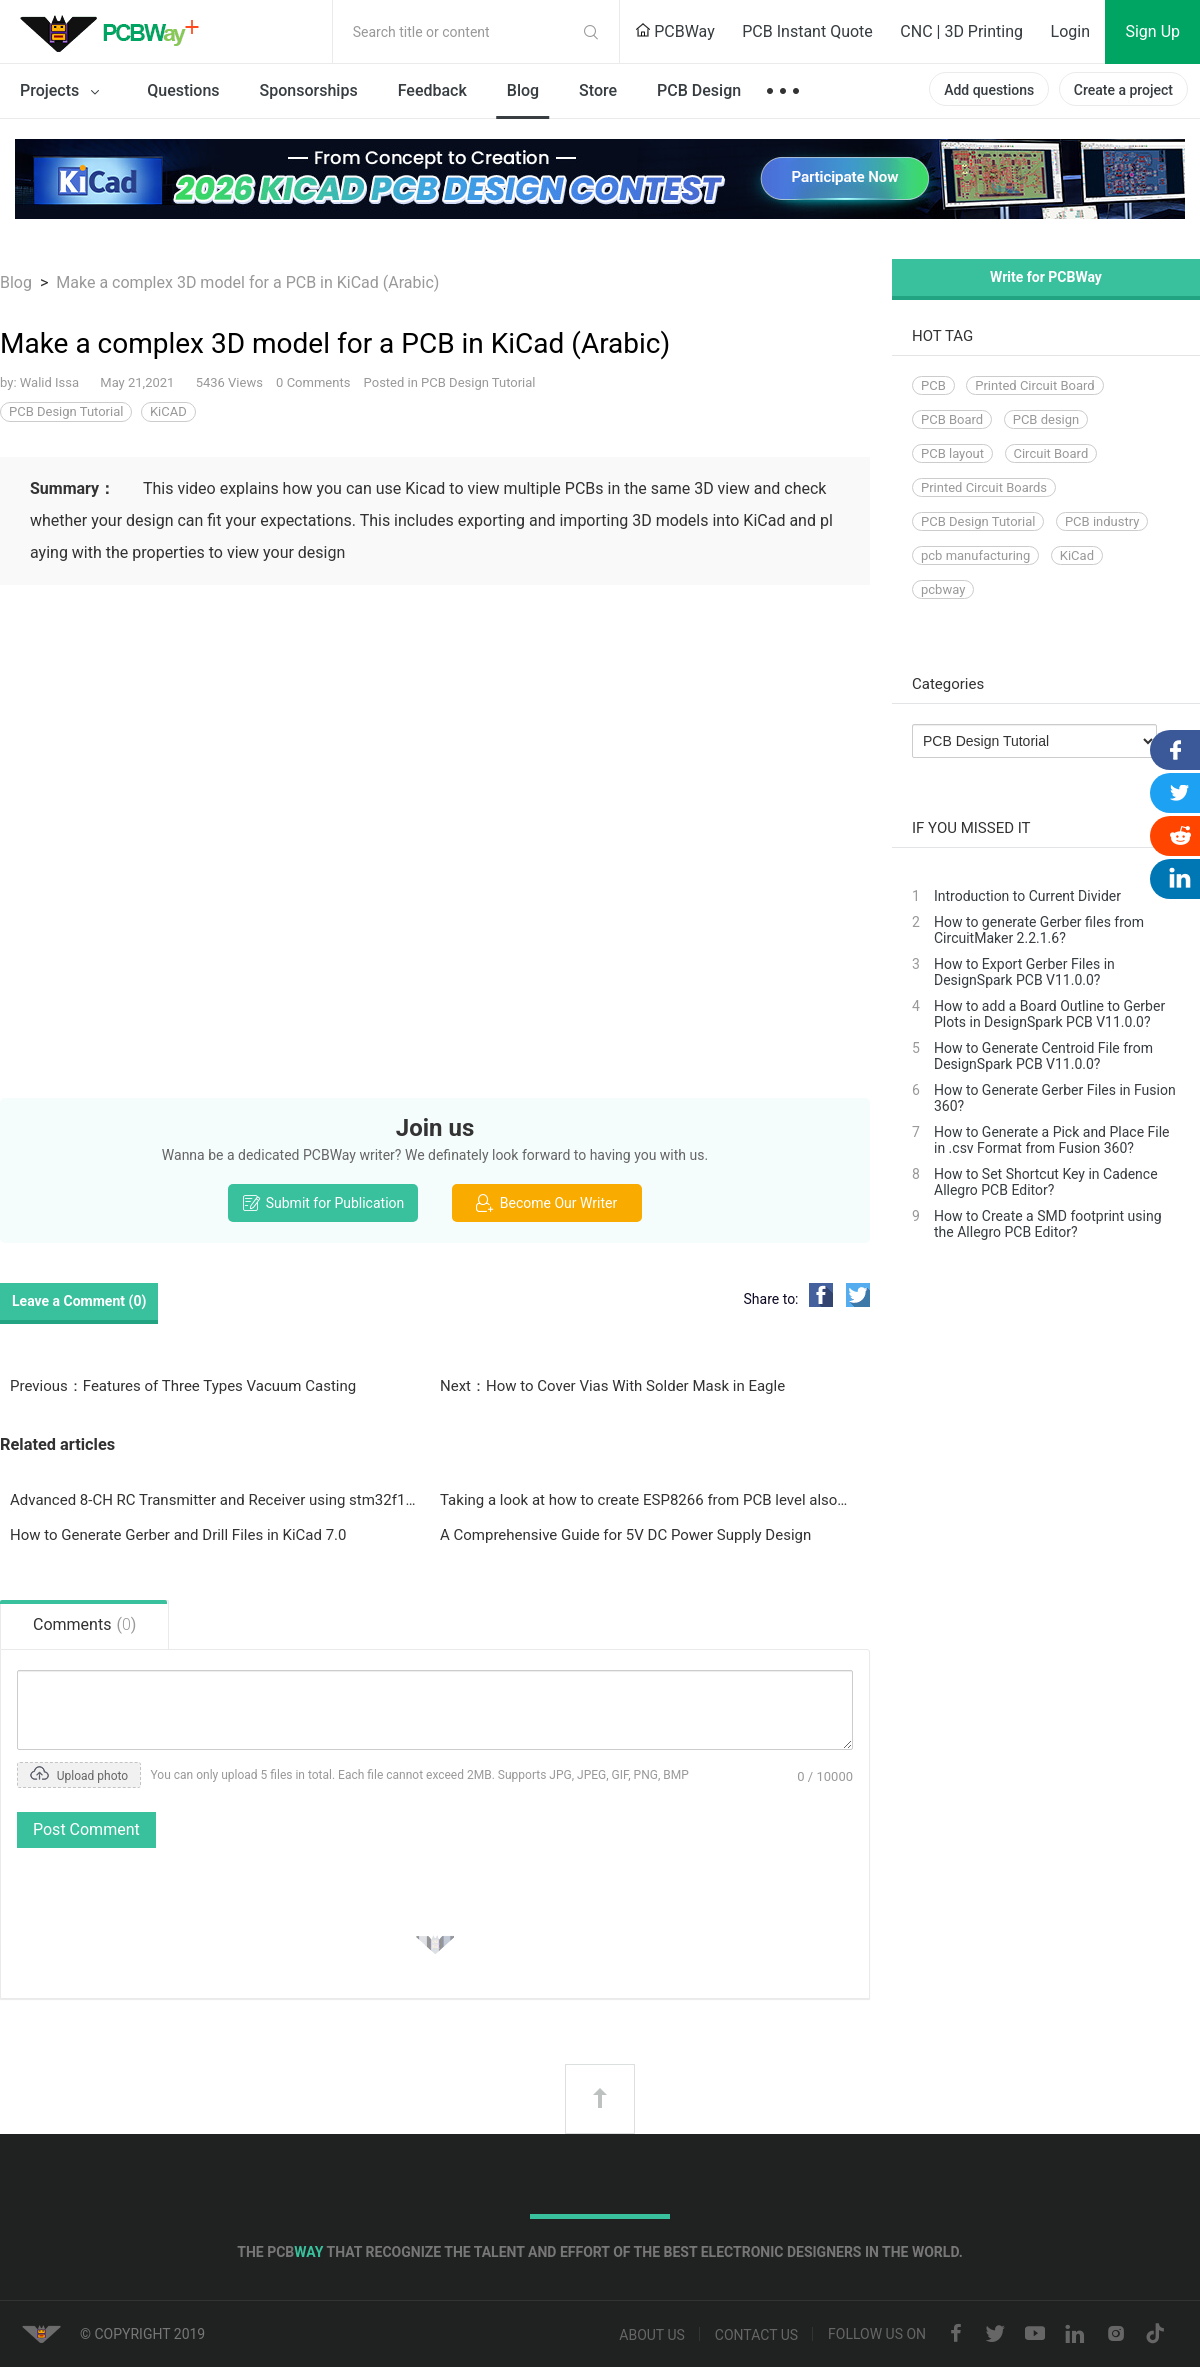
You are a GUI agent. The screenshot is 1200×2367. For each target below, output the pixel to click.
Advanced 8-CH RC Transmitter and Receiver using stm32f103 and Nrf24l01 (215, 1500)
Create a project (1123, 90)
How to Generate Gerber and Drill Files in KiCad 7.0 (178, 1535)
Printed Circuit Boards (984, 487)
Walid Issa (51, 382)
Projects (63, 92)
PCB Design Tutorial (478, 382)
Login (1070, 31)
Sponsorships (309, 90)
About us (652, 2335)
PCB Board (952, 419)
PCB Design (699, 90)
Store (598, 90)
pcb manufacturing (975, 555)
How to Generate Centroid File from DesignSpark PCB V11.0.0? (1043, 1056)
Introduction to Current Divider (1027, 896)
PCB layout (952, 453)
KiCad (1077, 555)
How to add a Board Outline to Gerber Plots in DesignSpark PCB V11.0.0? (1049, 1014)
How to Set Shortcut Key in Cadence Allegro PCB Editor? (1046, 1182)
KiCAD (168, 411)
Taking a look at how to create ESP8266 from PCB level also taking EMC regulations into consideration (645, 1500)
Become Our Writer (546, 1203)
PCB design (1046, 419)
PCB (933, 385)
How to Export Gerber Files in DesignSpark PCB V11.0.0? (1024, 972)
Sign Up (1152, 31)
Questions (183, 90)
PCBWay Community (115, 32)
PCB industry (1102, 521)
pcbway (943, 589)
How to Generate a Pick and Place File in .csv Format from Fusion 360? (1052, 1140)
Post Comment (86, 1829)
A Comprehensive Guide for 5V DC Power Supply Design (625, 1535)
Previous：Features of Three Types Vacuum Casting (183, 1386)
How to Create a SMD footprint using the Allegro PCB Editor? (1048, 1224)
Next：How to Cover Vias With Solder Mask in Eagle (612, 1386)
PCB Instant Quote (807, 31)
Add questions (989, 90)
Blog (523, 90)
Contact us (756, 2335)
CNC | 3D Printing (961, 31)
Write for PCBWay (1046, 277)
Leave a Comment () (79, 1301)
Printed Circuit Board (1034, 385)
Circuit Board (1051, 453)
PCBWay (675, 31)
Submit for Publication (323, 1203)
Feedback (432, 90)
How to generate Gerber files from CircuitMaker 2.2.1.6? (1039, 930)
